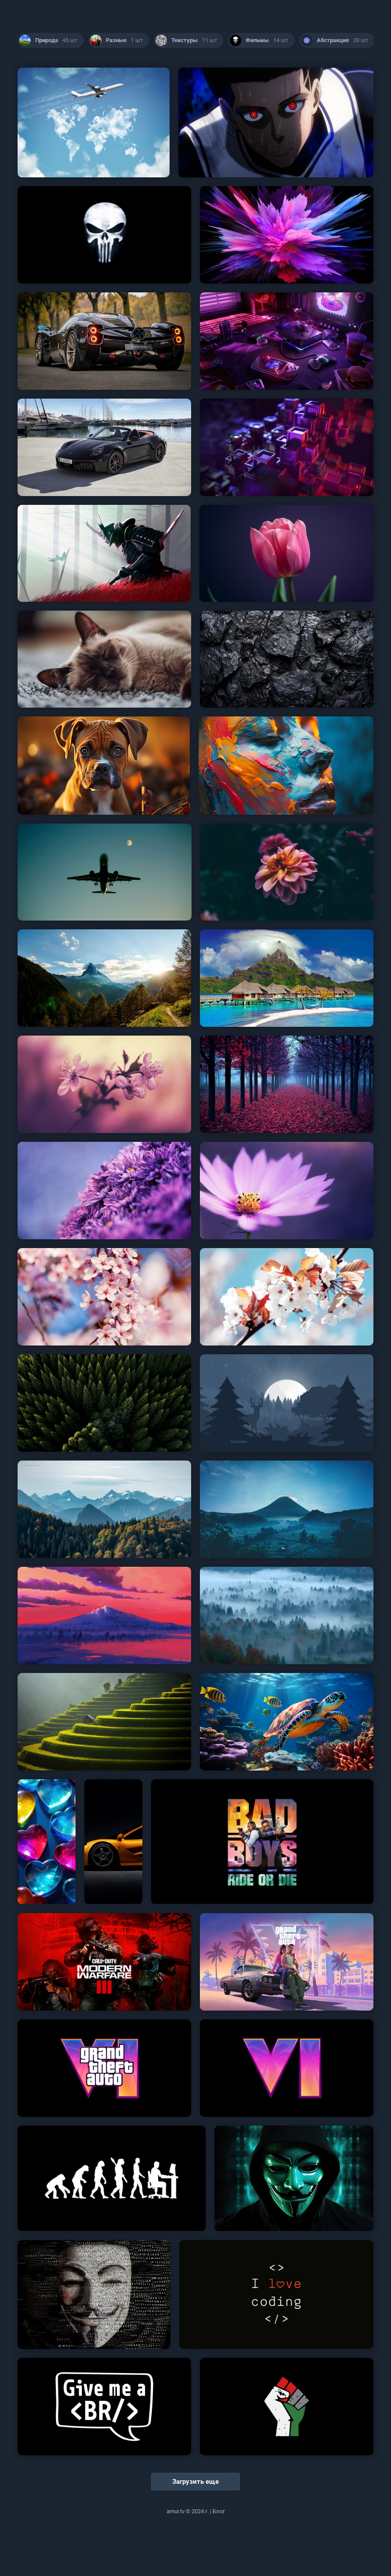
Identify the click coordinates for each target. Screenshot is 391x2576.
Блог (219, 2511)
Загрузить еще (195, 2482)
